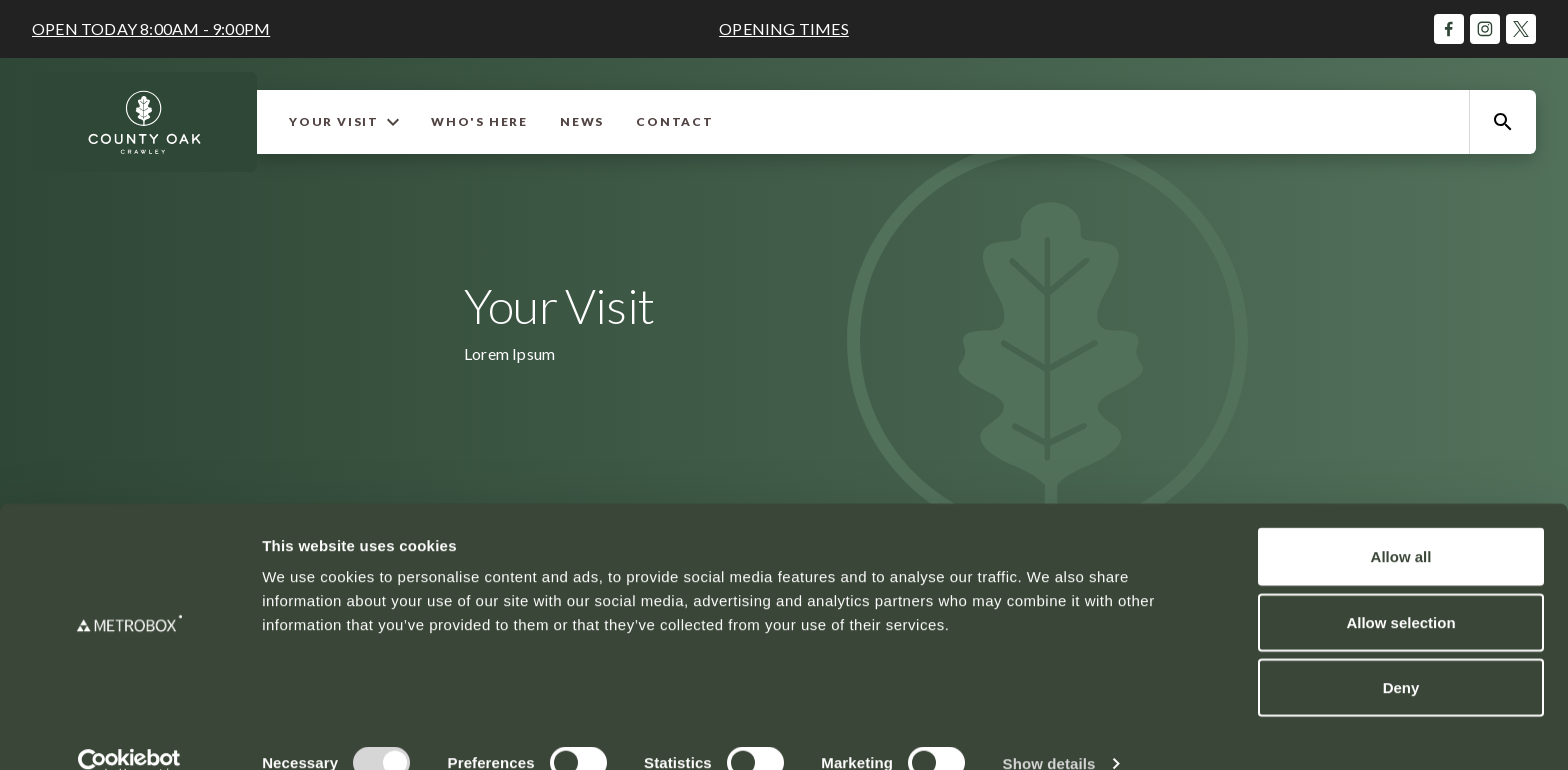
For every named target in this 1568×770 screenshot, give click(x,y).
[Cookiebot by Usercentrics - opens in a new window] (129, 731)
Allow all (1401, 523)
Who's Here (479, 121)
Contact (675, 121)
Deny (1401, 654)
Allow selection (1400, 589)
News (582, 121)
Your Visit (344, 121)
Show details (1049, 730)
